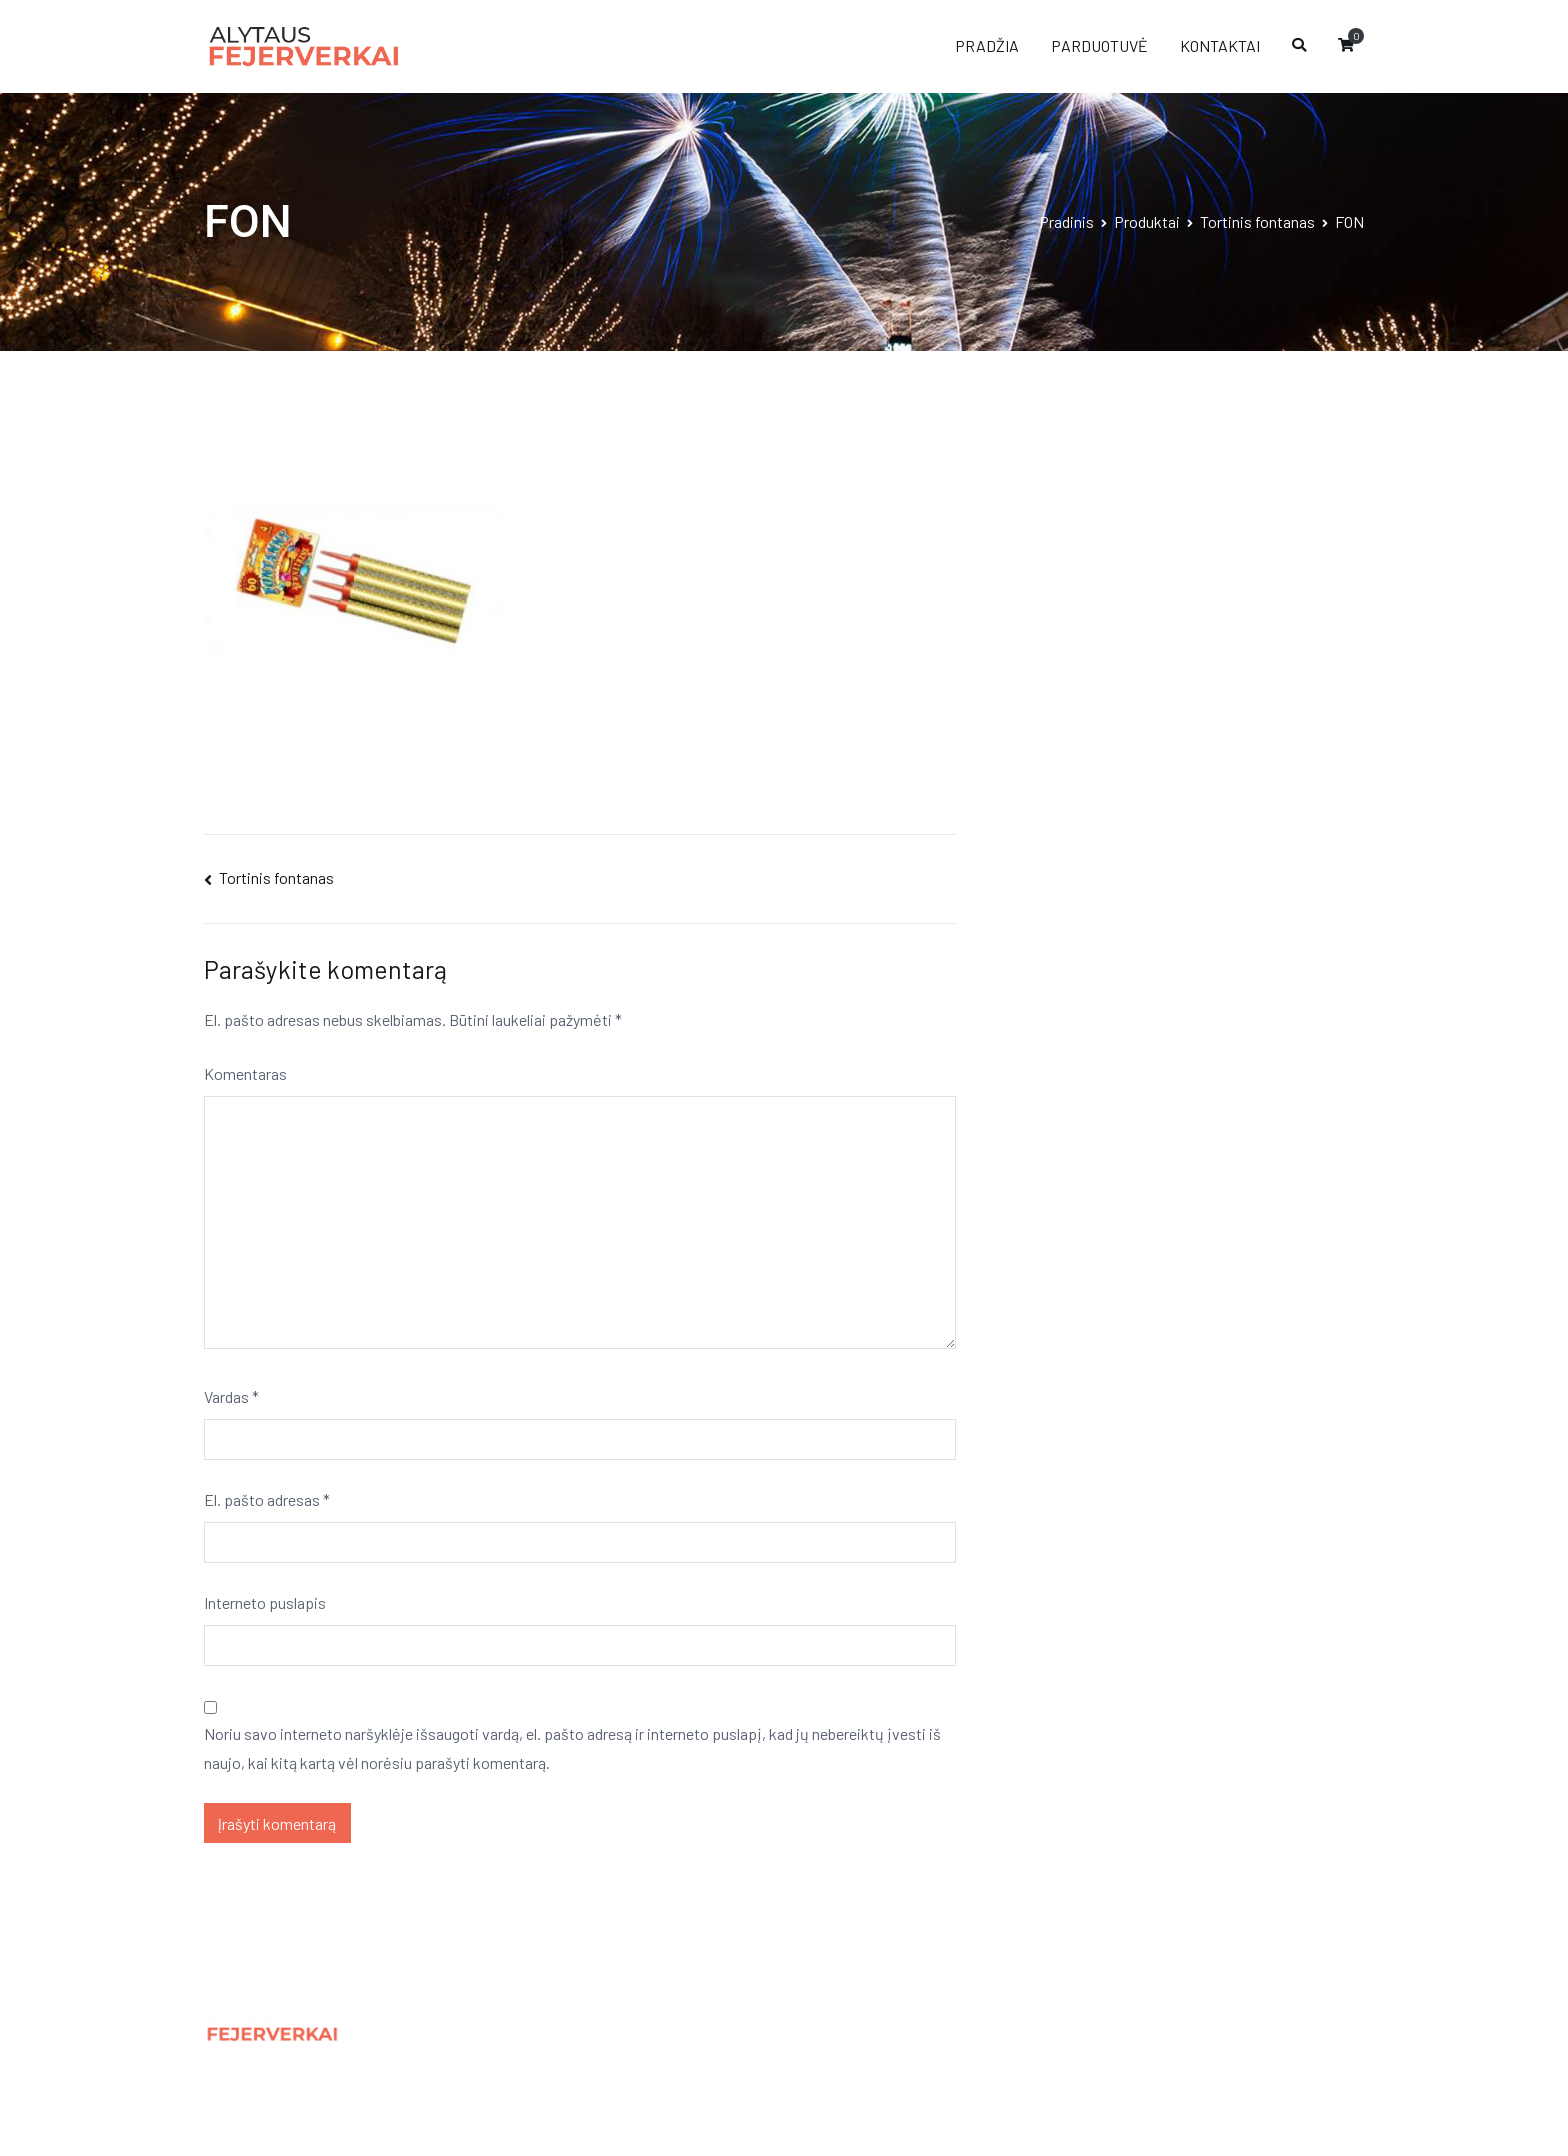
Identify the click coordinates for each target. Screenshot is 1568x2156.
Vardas (231, 1396)
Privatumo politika (563, 2028)
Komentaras (245, 1073)
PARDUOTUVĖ (1099, 45)
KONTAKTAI (1220, 45)
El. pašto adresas (267, 1499)
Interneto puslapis (265, 1602)
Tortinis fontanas (276, 877)
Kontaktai (534, 2072)
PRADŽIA (987, 45)
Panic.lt (1208, 2021)
